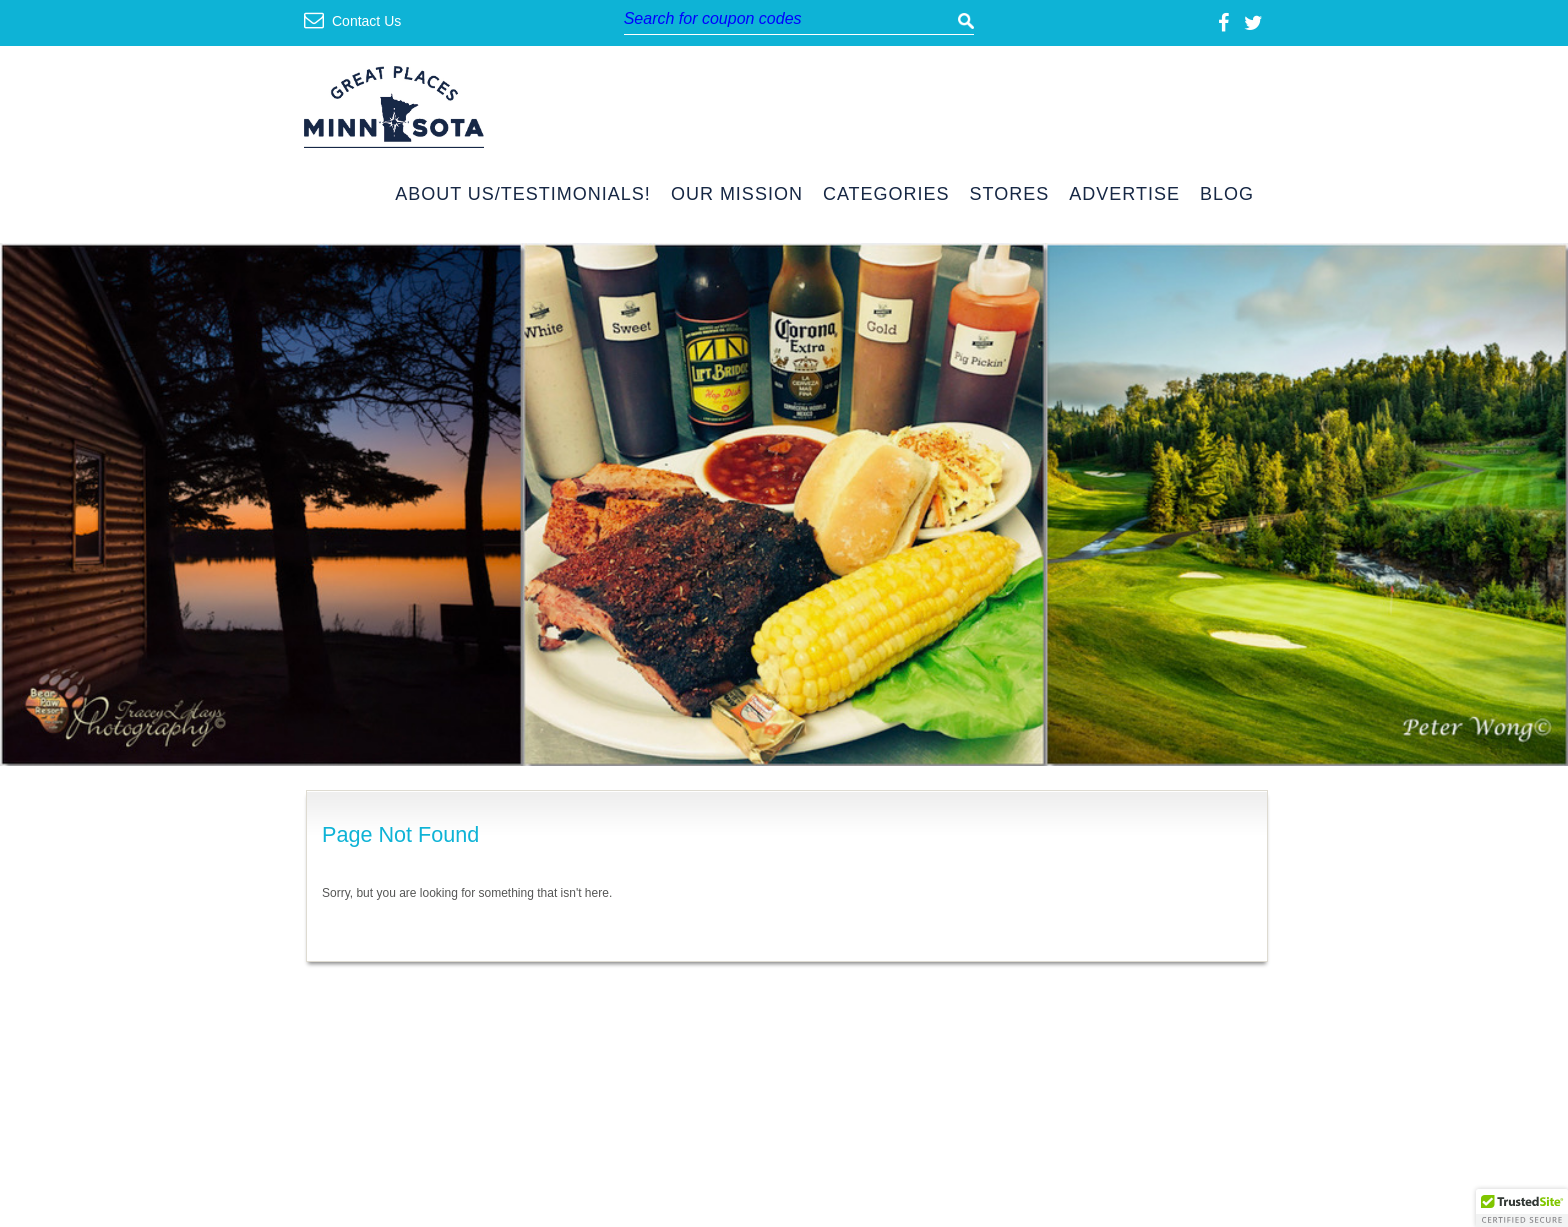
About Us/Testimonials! (523, 194)
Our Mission (737, 194)
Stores (1010, 194)
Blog (1227, 194)
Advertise (1124, 194)
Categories (886, 194)
